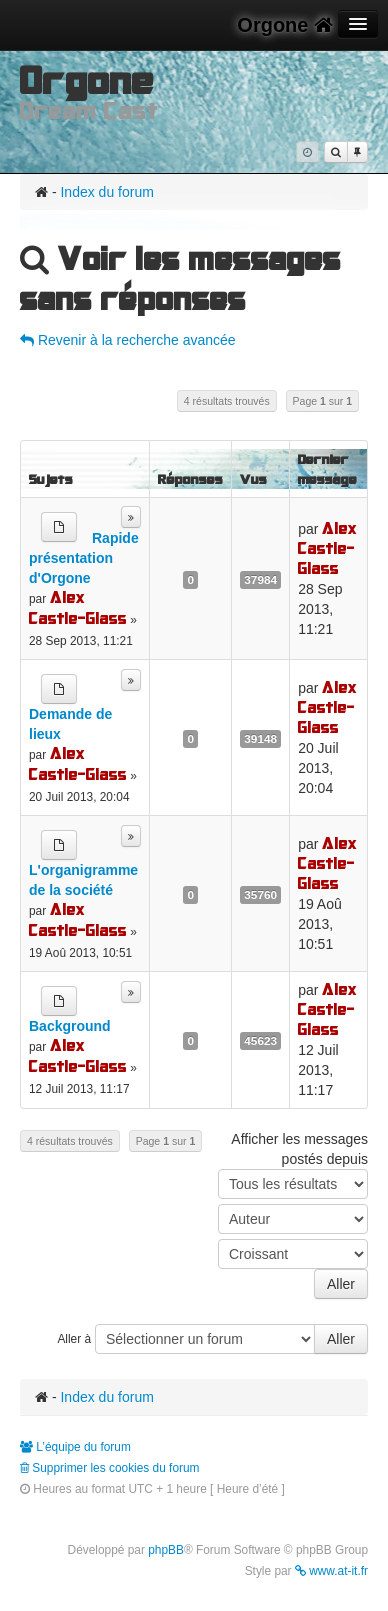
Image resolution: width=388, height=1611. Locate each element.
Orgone (285, 25)
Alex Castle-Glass (78, 608)
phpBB (166, 1550)
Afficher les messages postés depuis (293, 1165)
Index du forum (106, 192)
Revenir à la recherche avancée (128, 340)
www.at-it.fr (331, 1571)
